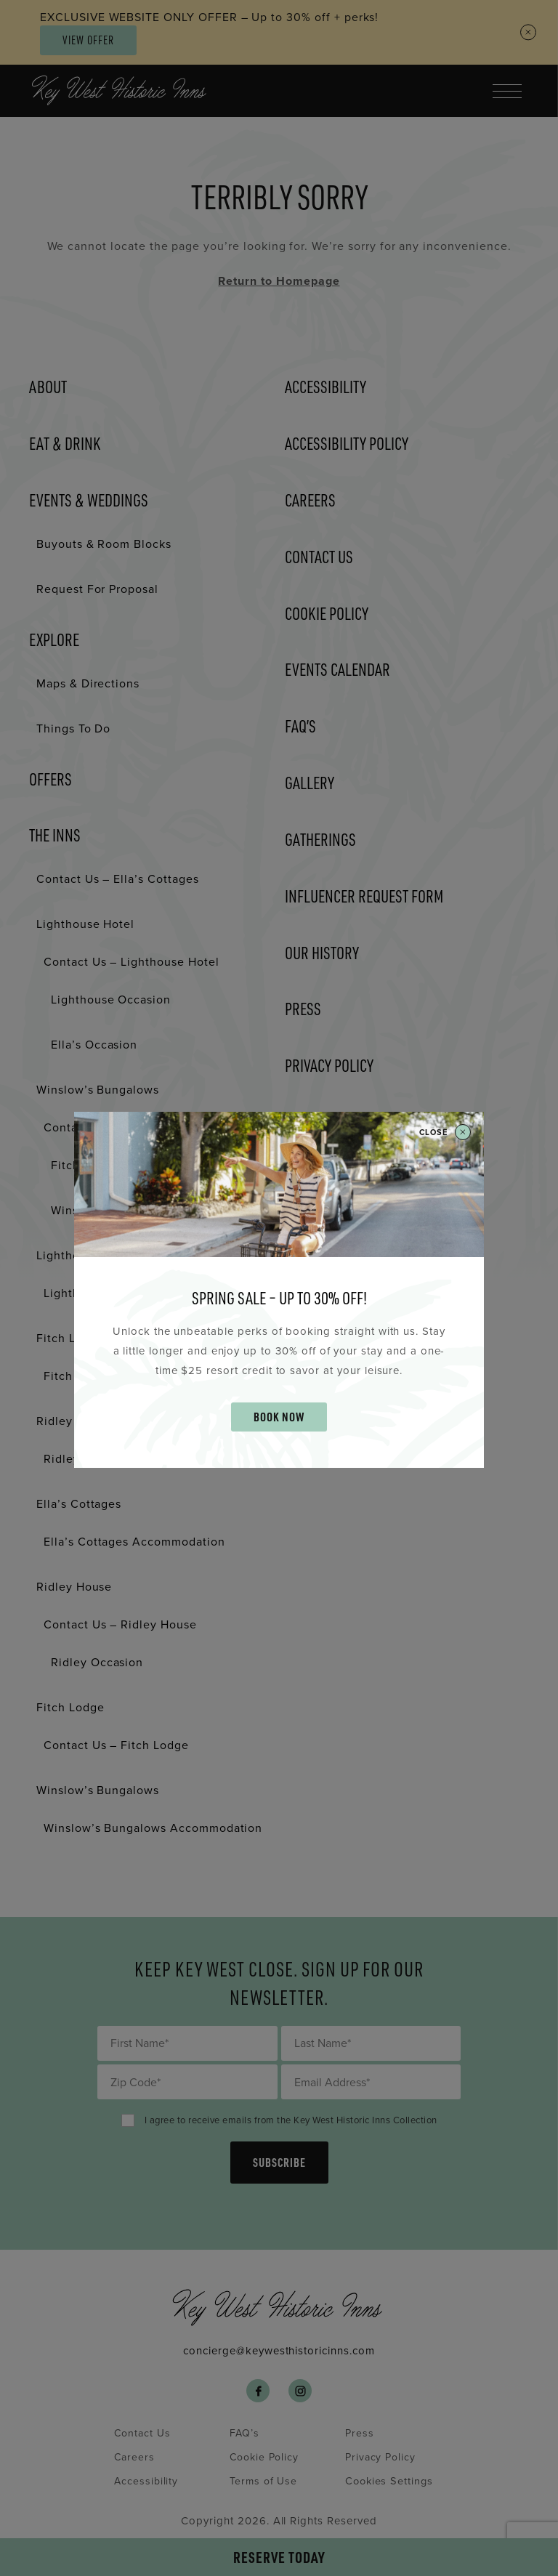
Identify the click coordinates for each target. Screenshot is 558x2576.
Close (444, 1133)
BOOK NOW (279, 1416)
